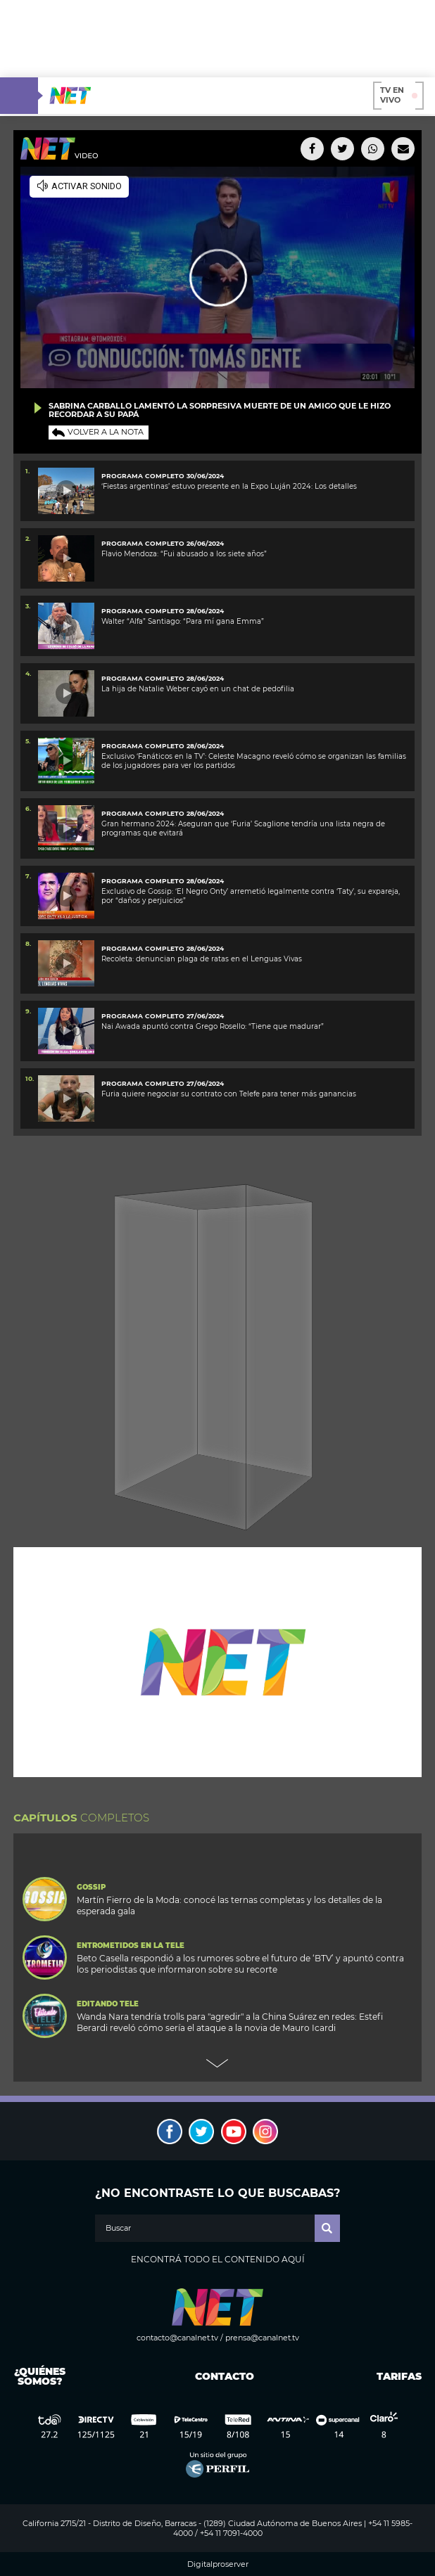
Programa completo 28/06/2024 (162, 746)
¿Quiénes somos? (39, 2376)
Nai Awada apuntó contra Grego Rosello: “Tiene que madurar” (212, 1026)
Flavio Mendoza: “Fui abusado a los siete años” (184, 553)
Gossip (91, 1887)
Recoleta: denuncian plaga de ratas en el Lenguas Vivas (201, 958)
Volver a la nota (106, 432)
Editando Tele (108, 2004)
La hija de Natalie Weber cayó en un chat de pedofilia (197, 688)
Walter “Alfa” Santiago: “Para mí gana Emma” (182, 621)
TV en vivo (398, 95)
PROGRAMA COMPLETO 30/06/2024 (162, 476)
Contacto (221, 2376)
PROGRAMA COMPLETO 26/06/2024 (162, 543)
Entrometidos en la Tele (130, 1945)
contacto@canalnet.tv (177, 2338)
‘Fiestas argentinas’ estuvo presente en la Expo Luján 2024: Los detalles (229, 486)
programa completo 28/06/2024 (162, 881)
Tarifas (399, 2376)
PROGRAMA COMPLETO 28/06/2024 (162, 611)
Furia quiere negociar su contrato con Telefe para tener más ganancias (228, 1093)
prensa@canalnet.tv (262, 2338)
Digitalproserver (217, 2564)
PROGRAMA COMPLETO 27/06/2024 (162, 1016)
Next (217, 2063)
